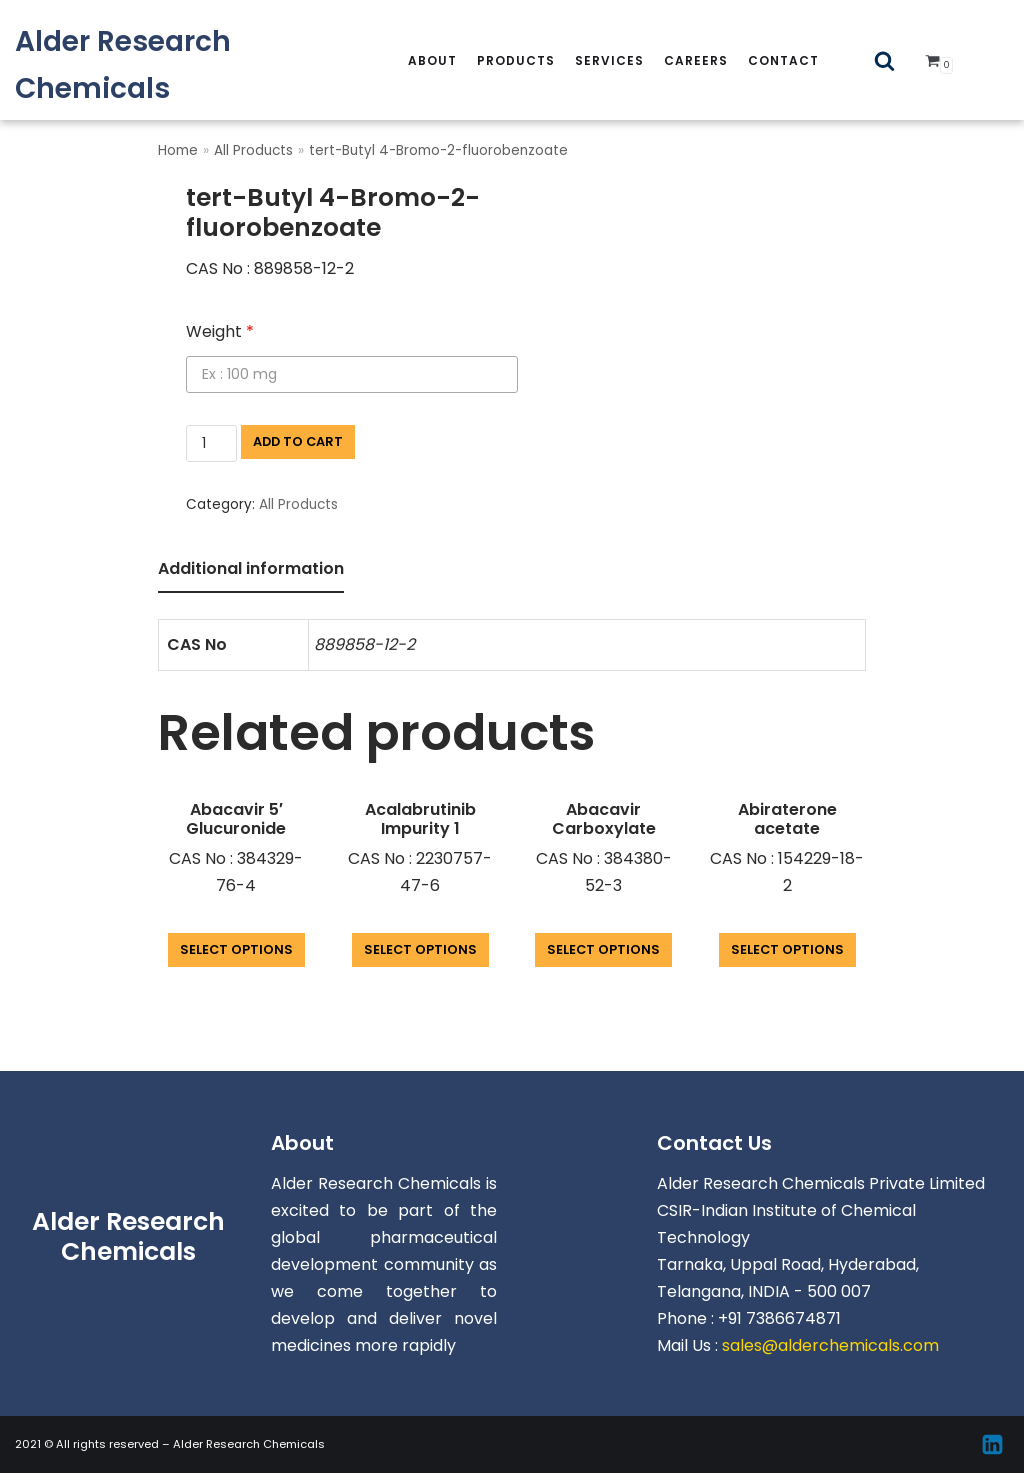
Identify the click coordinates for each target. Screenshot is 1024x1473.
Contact (783, 60)
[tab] (251, 570)
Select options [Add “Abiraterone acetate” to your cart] (787, 949)
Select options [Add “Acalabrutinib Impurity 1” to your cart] (420, 949)
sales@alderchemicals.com (830, 1345)
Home (178, 150)
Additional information (251, 568)
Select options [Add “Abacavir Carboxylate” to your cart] (603, 949)
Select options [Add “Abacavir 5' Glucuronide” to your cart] (236, 949)
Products (516, 60)
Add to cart (298, 441)
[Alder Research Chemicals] (170, 65)
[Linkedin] (992, 1444)
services (609, 60)
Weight (220, 331)
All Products (253, 150)
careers (696, 60)
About (432, 60)
